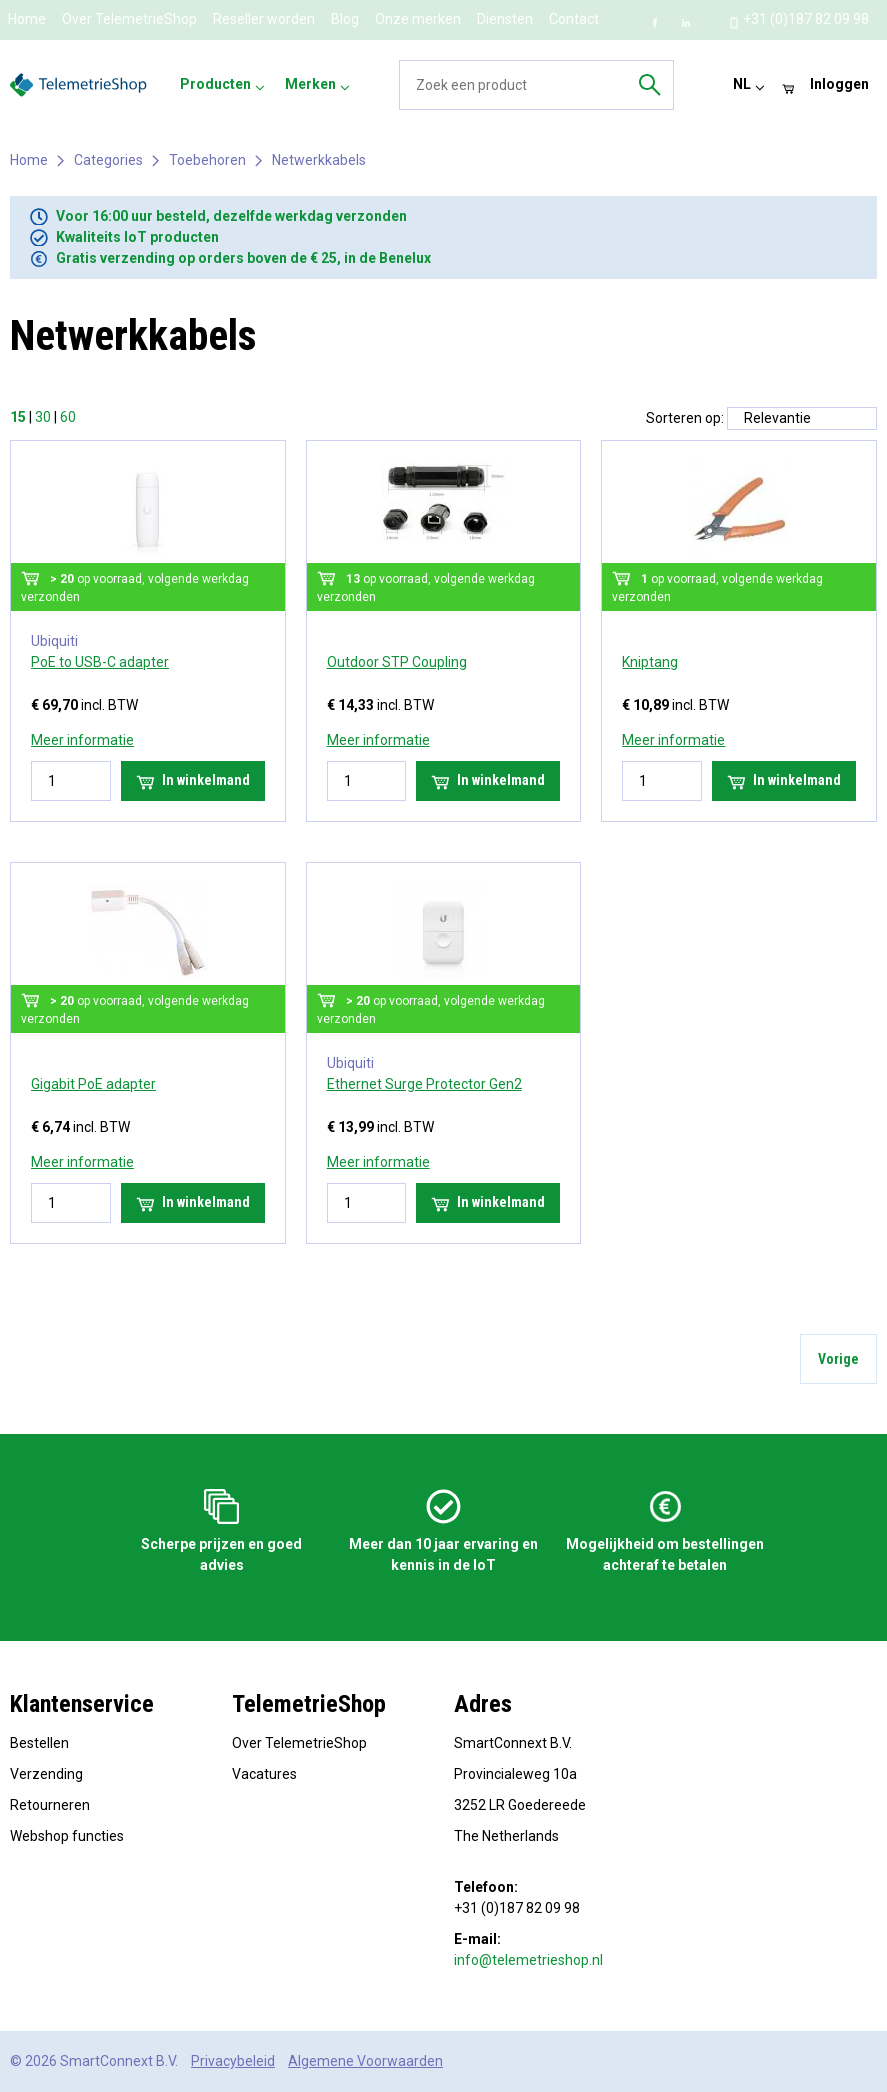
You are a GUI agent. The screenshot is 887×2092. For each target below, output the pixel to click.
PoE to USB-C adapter (100, 662)
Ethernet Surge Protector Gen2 (424, 1084)
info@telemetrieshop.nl (528, 1960)
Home (27, 19)
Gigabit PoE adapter (93, 1084)
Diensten (505, 19)
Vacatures (264, 1774)
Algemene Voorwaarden (365, 2061)
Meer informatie (82, 740)
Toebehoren (207, 160)
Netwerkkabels (319, 160)
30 (43, 417)
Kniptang (650, 662)
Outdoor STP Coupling (397, 662)
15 (18, 417)
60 (68, 417)
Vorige (838, 1359)
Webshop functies (67, 1836)
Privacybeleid (233, 2061)
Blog (345, 19)
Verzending (46, 1774)
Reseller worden (264, 19)
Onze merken (418, 19)
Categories (108, 160)
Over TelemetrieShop (129, 19)
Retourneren (50, 1805)
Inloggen (839, 84)
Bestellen (39, 1743)
